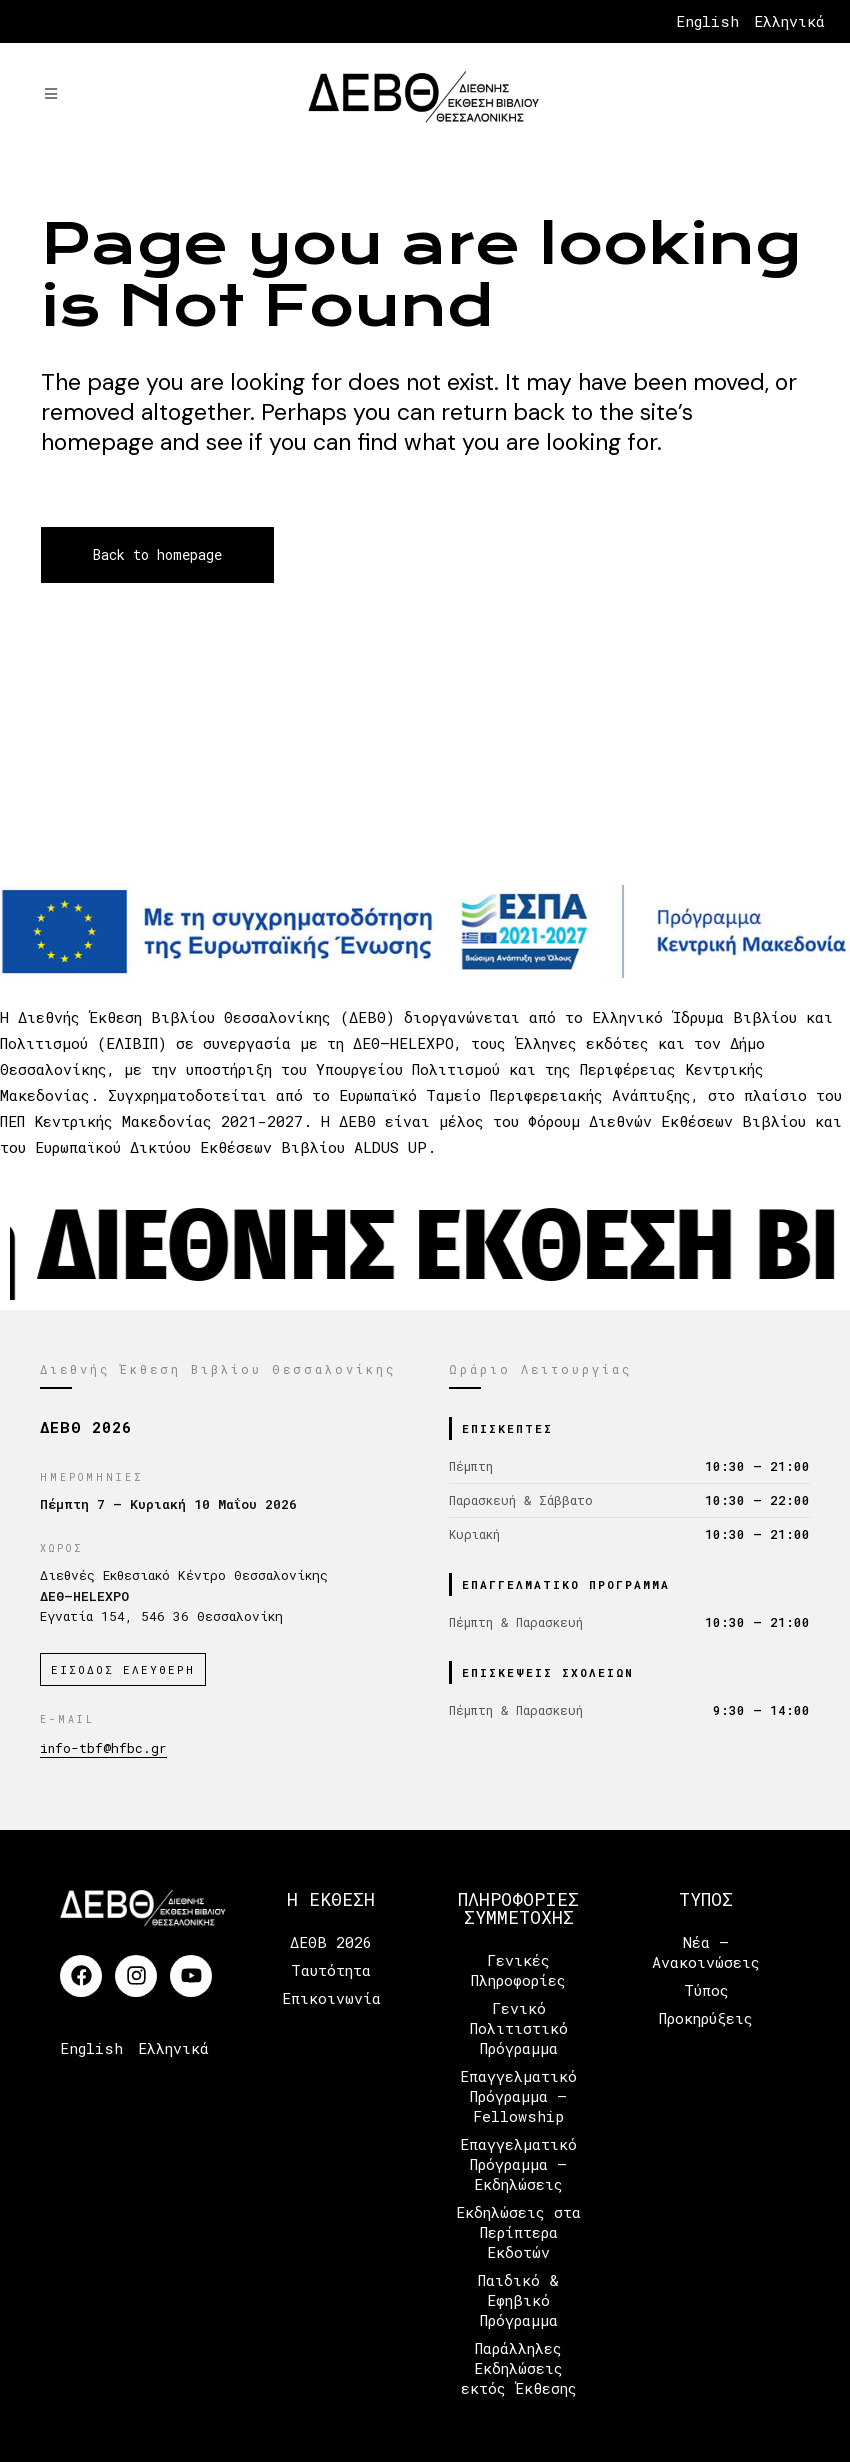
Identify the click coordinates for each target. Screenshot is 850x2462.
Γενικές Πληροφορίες (518, 1970)
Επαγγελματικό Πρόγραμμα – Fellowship (518, 2096)
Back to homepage (157, 554)
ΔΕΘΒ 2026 (331, 1942)
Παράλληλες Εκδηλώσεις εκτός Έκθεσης (519, 2368)
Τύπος (706, 1990)
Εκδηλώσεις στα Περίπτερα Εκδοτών (518, 2232)
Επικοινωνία (331, 1998)
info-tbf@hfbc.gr (103, 1748)
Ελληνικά (789, 21)
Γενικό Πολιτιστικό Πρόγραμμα (519, 2028)
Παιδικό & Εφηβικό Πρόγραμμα (518, 2300)
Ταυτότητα (331, 1970)
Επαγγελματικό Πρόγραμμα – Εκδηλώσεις (518, 2164)
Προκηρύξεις (706, 2018)
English (707, 21)
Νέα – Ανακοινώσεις (706, 1952)
